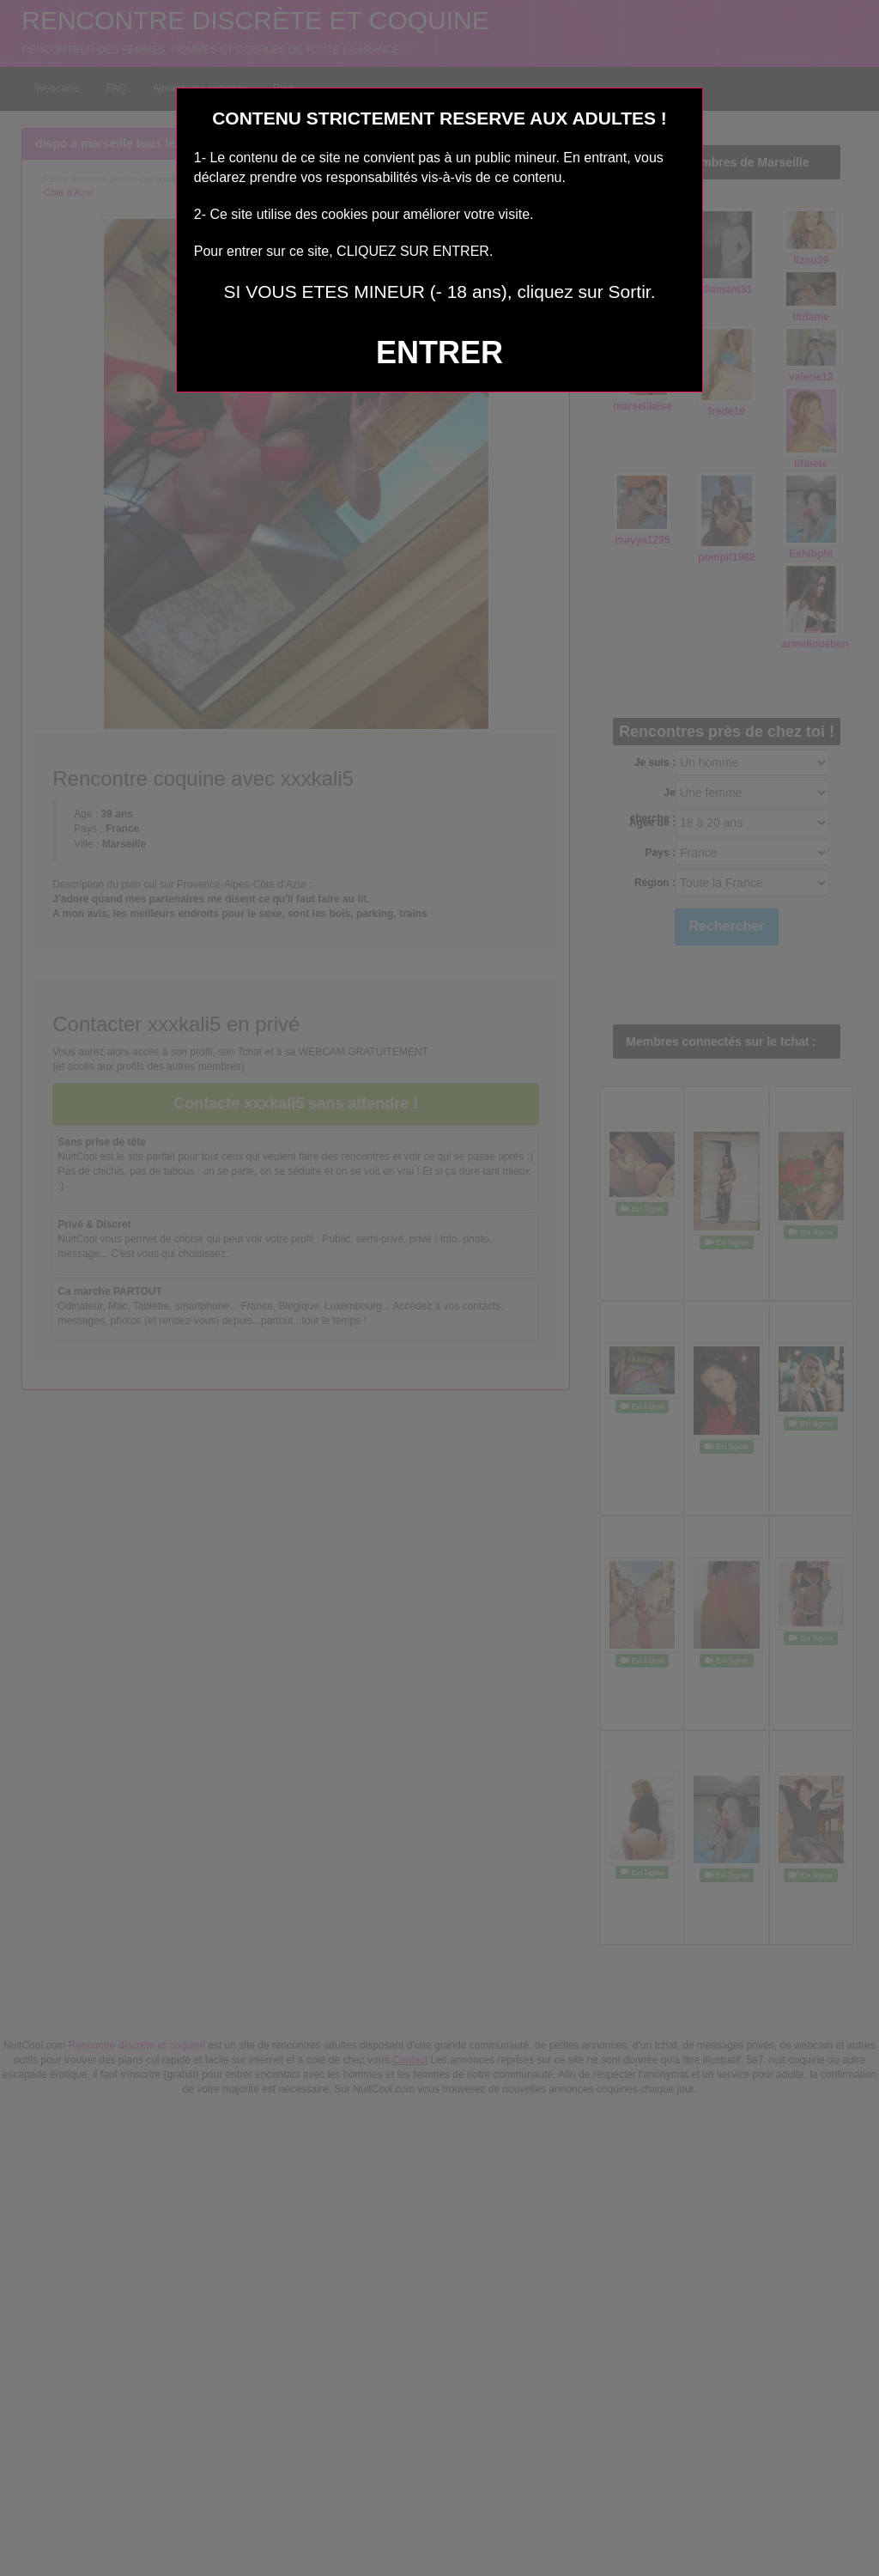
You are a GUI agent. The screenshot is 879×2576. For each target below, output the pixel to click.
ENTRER (439, 352)
